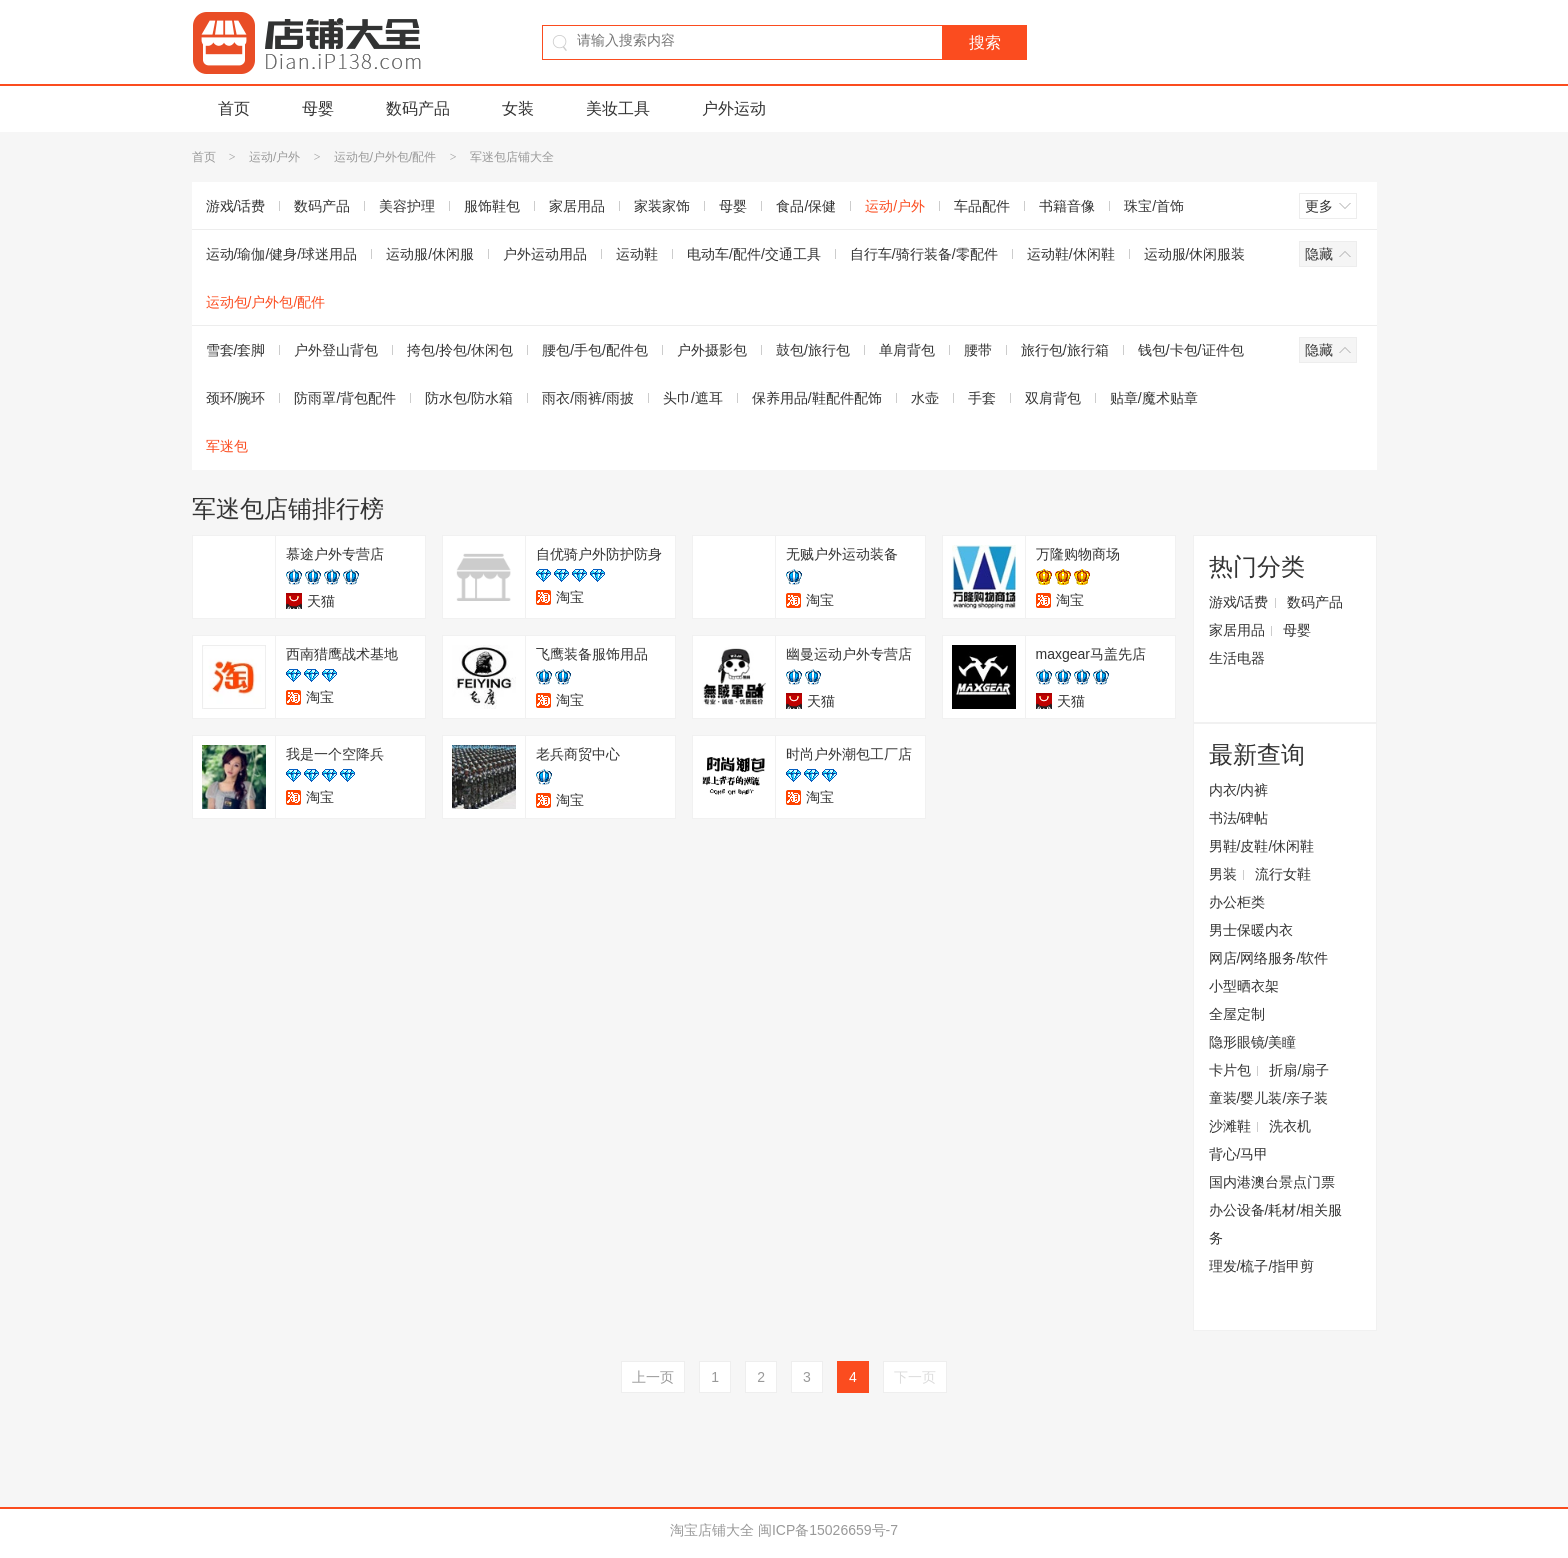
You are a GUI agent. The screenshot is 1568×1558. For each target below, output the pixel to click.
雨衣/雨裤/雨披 (588, 398)
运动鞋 (637, 254)
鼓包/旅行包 (813, 350)
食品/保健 (806, 206)
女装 (518, 108)
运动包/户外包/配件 (385, 157)
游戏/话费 (236, 206)
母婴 (318, 108)
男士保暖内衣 (1251, 930)
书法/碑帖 (1239, 818)
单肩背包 (907, 350)
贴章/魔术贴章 (1154, 398)
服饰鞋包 (492, 206)
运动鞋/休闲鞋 (1071, 254)
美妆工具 (618, 108)
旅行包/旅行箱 (1065, 350)
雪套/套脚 (236, 350)
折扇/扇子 (1299, 1070)
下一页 (915, 1377)
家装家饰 (662, 206)
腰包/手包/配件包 (595, 350)
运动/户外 (274, 157)
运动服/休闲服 (430, 254)
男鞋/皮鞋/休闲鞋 (1262, 846)
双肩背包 (1053, 398)
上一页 (653, 1377)
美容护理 (407, 206)
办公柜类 (1237, 902)
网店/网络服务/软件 (1269, 958)
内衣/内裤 (1239, 790)
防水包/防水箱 (469, 398)
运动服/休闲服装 (1195, 254)
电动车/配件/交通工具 (754, 254)
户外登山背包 (336, 350)
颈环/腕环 (236, 398)
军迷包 (227, 446)
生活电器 (1237, 658)
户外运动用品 (545, 254)
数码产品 (418, 108)
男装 (1223, 874)
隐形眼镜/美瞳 (1253, 1042)
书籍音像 (1067, 206)
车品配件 (982, 206)
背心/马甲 (1239, 1154)
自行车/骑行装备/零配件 (924, 254)
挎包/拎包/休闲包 (460, 350)
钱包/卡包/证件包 (1191, 350)
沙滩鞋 (1230, 1126)
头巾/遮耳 (693, 398)
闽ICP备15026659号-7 (828, 1530)
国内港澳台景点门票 (1272, 1182)
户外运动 (734, 108)
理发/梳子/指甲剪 (1262, 1266)
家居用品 (577, 206)
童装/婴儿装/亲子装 (1269, 1098)
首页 (234, 108)
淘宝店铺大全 (712, 1530)
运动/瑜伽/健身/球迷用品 (282, 254)
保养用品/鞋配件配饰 (817, 398)
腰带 (978, 350)
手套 (982, 398)
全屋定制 (1237, 1014)
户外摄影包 (712, 350)
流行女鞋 (1283, 874)
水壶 (925, 398)
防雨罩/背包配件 (345, 398)
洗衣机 (1290, 1126)
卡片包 (1230, 1070)
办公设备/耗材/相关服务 (1276, 1224)
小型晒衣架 (1244, 986)
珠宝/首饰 (1154, 206)
